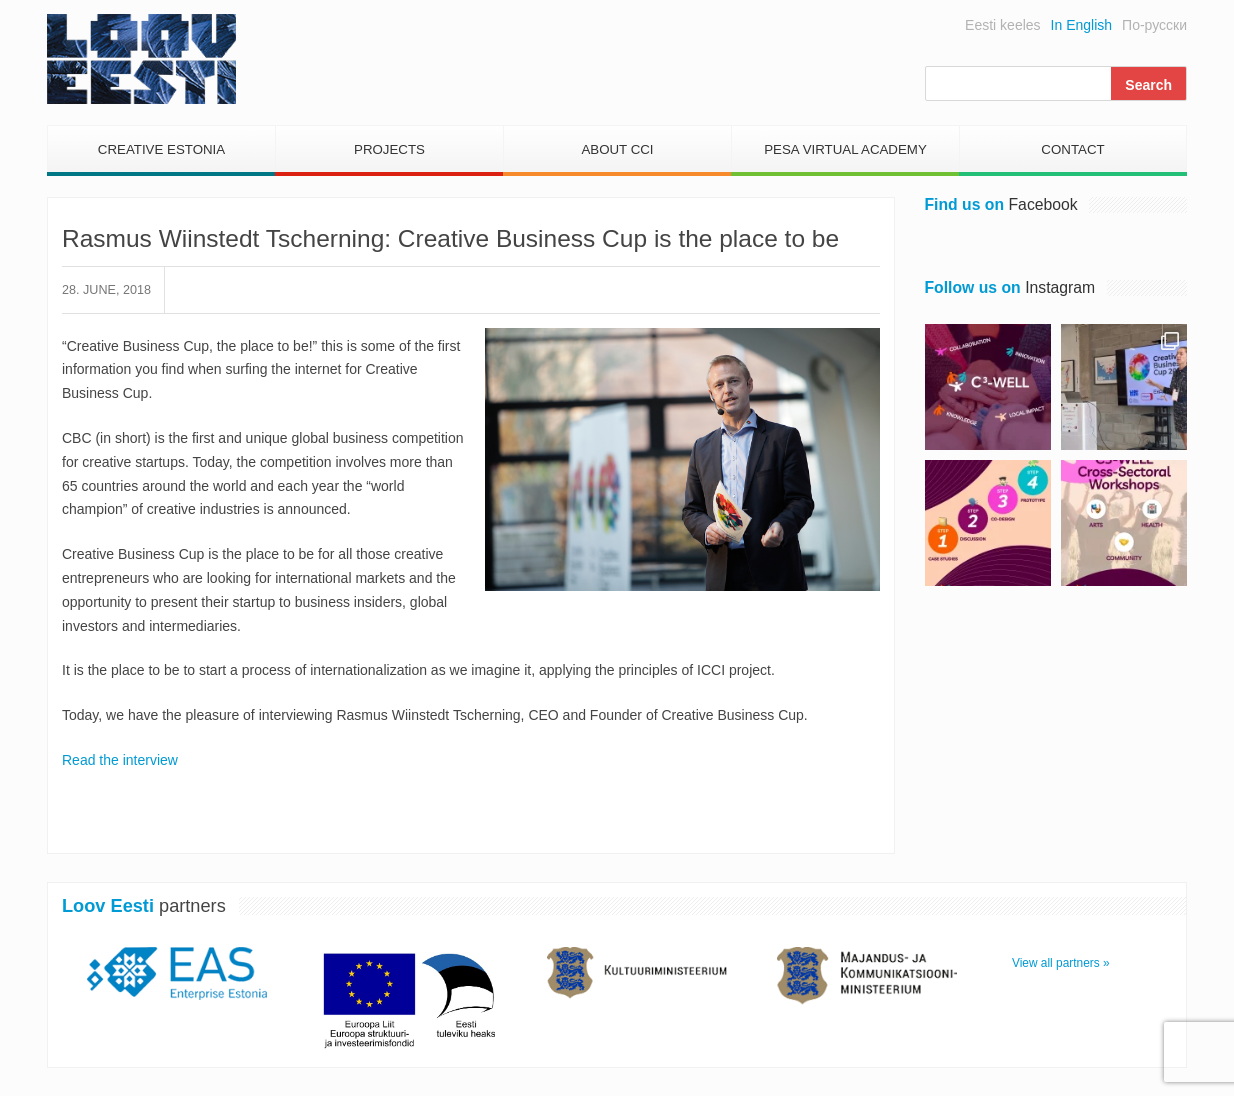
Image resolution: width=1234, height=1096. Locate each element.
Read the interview (120, 760)
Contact (1072, 149)
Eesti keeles (1002, 25)
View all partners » (1061, 963)
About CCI (617, 149)
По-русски (1154, 25)
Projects (389, 149)
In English (1081, 25)
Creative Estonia (161, 149)
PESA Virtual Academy (845, 149)
